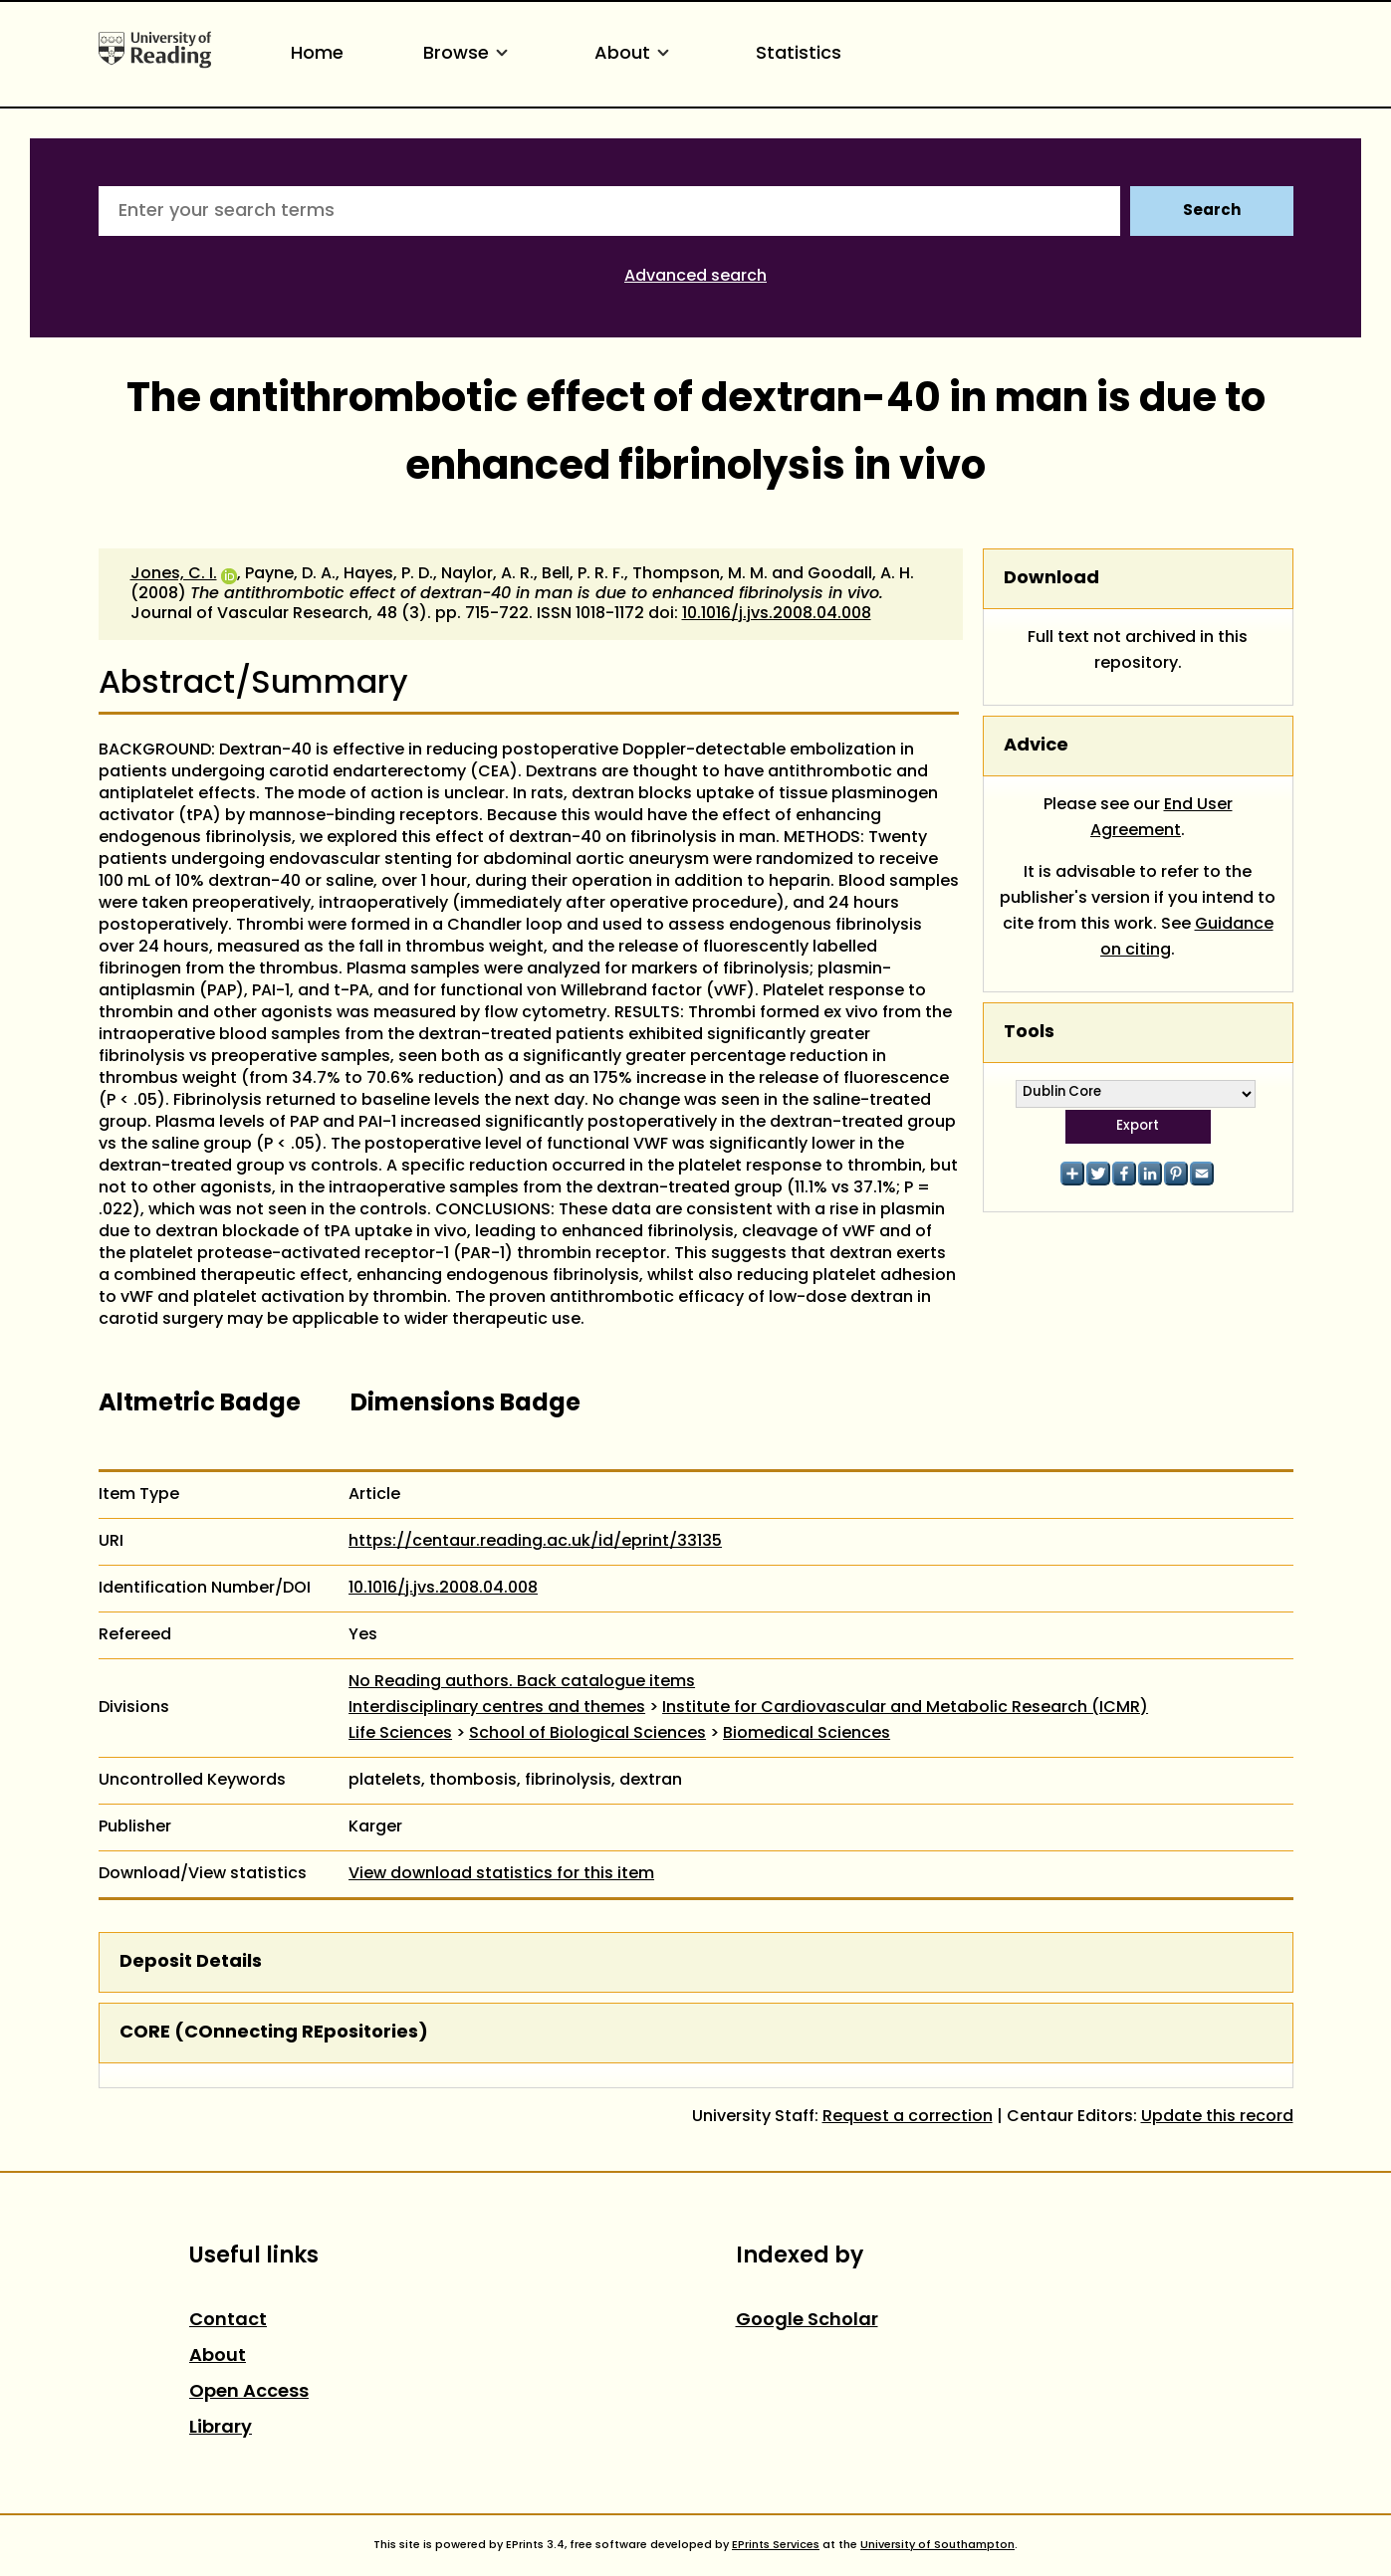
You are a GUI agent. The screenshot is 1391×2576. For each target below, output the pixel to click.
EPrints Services (775, 2545)
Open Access (249, 2392)
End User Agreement (1161, 818)
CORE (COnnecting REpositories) (273, 2033)
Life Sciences (400, 1734)
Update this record (1217, 2117)
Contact (228, 2320)
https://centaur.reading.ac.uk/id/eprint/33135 (535, 1542)
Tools (1029, 1032)
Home (317, 54)
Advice (1036, 746)
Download (1051, 578)
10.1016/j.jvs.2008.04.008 (776, 614)
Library (220, 2428)
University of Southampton (937, 2545)
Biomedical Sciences (806, 1734)
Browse (469, 54)
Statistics (798, 54)
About (635, 54)
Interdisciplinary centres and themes (496, 1708)
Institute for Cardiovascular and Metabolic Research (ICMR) (905, 1708)
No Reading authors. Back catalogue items (521, 1682)
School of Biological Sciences (587, 1734)
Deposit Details (190, 1962)
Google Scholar (807, 2320)
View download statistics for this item (501, 1874)
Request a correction (907, 2117)
